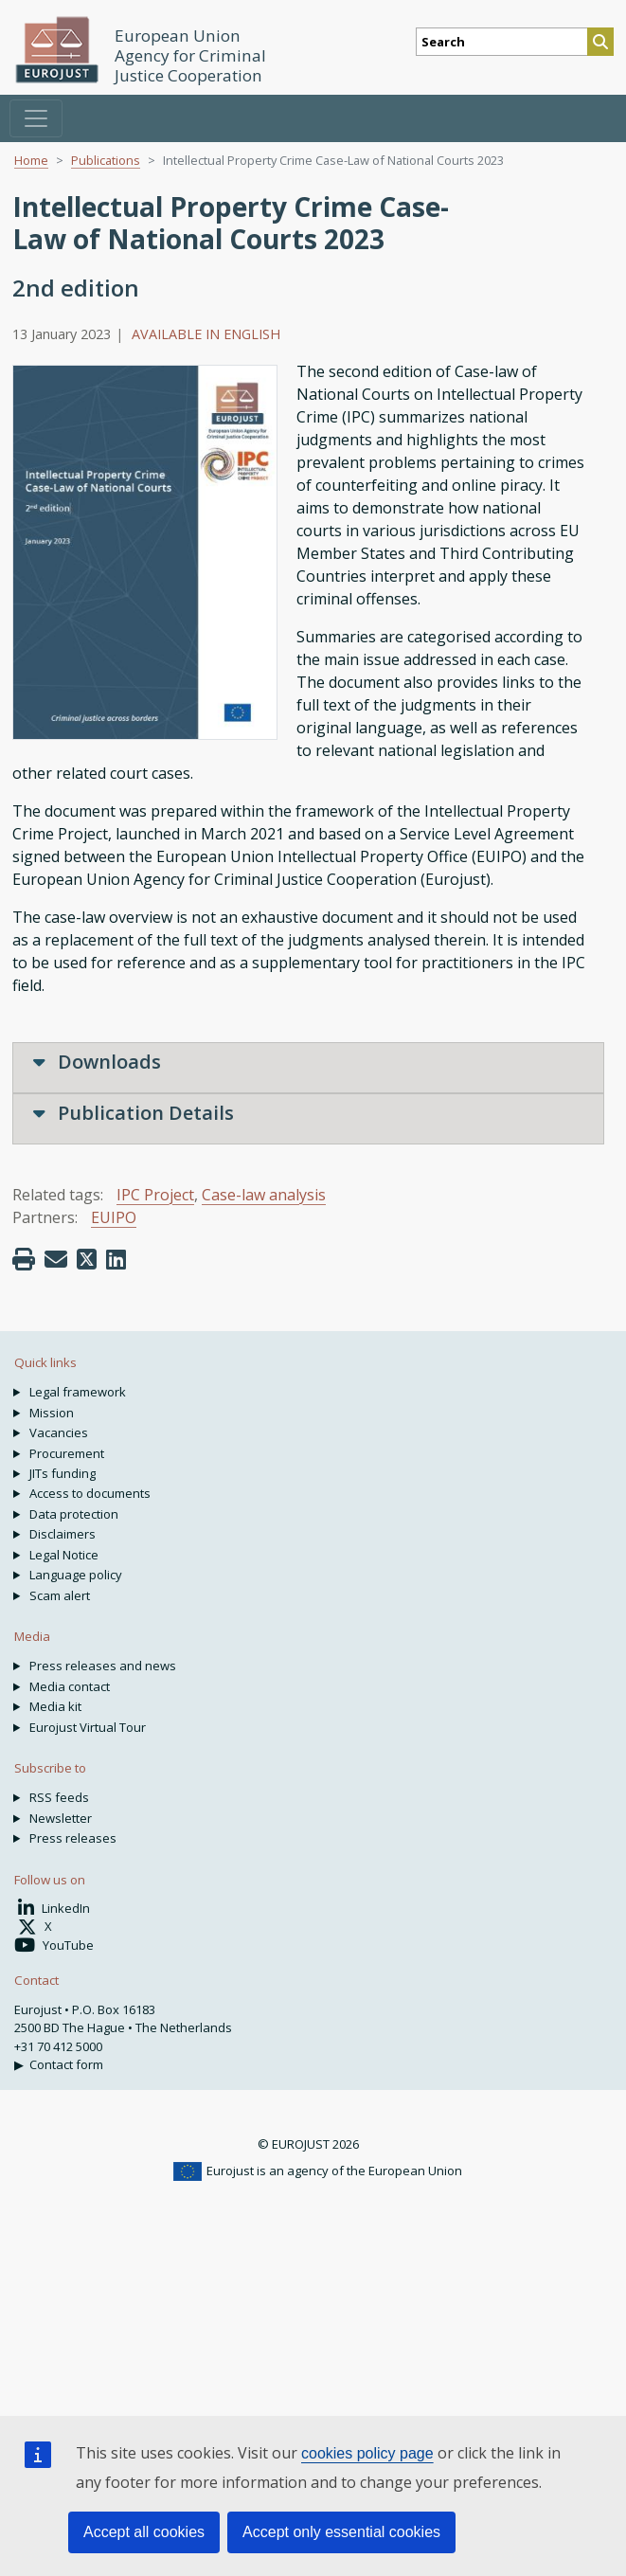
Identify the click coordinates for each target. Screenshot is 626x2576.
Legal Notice (63, 1554)
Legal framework (77, 1391)
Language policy (75, 1574)
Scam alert (59, 1595)
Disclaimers (62, 1533)
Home (31, 160)
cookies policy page (367, 2453)
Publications (105, 160)
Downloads (97, 1061)
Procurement (66, 1453)
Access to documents (90, 1493)
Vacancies (58, 1432)
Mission (51, 1412)
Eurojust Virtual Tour (87, 1727)
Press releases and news (102, 1665)
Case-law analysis (264, 1194)
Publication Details (133, 1113)
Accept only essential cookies (341, 2532)
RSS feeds (59, 1797)
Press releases (72, 1837)
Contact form (66, 2064)
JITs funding (62, 1473)
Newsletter (60, 1818)
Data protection (73, 1513)
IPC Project (155, 1194)
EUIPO (113, 1217)
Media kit (55, 1706)
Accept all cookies (144, 2532)
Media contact (69, 1686)
